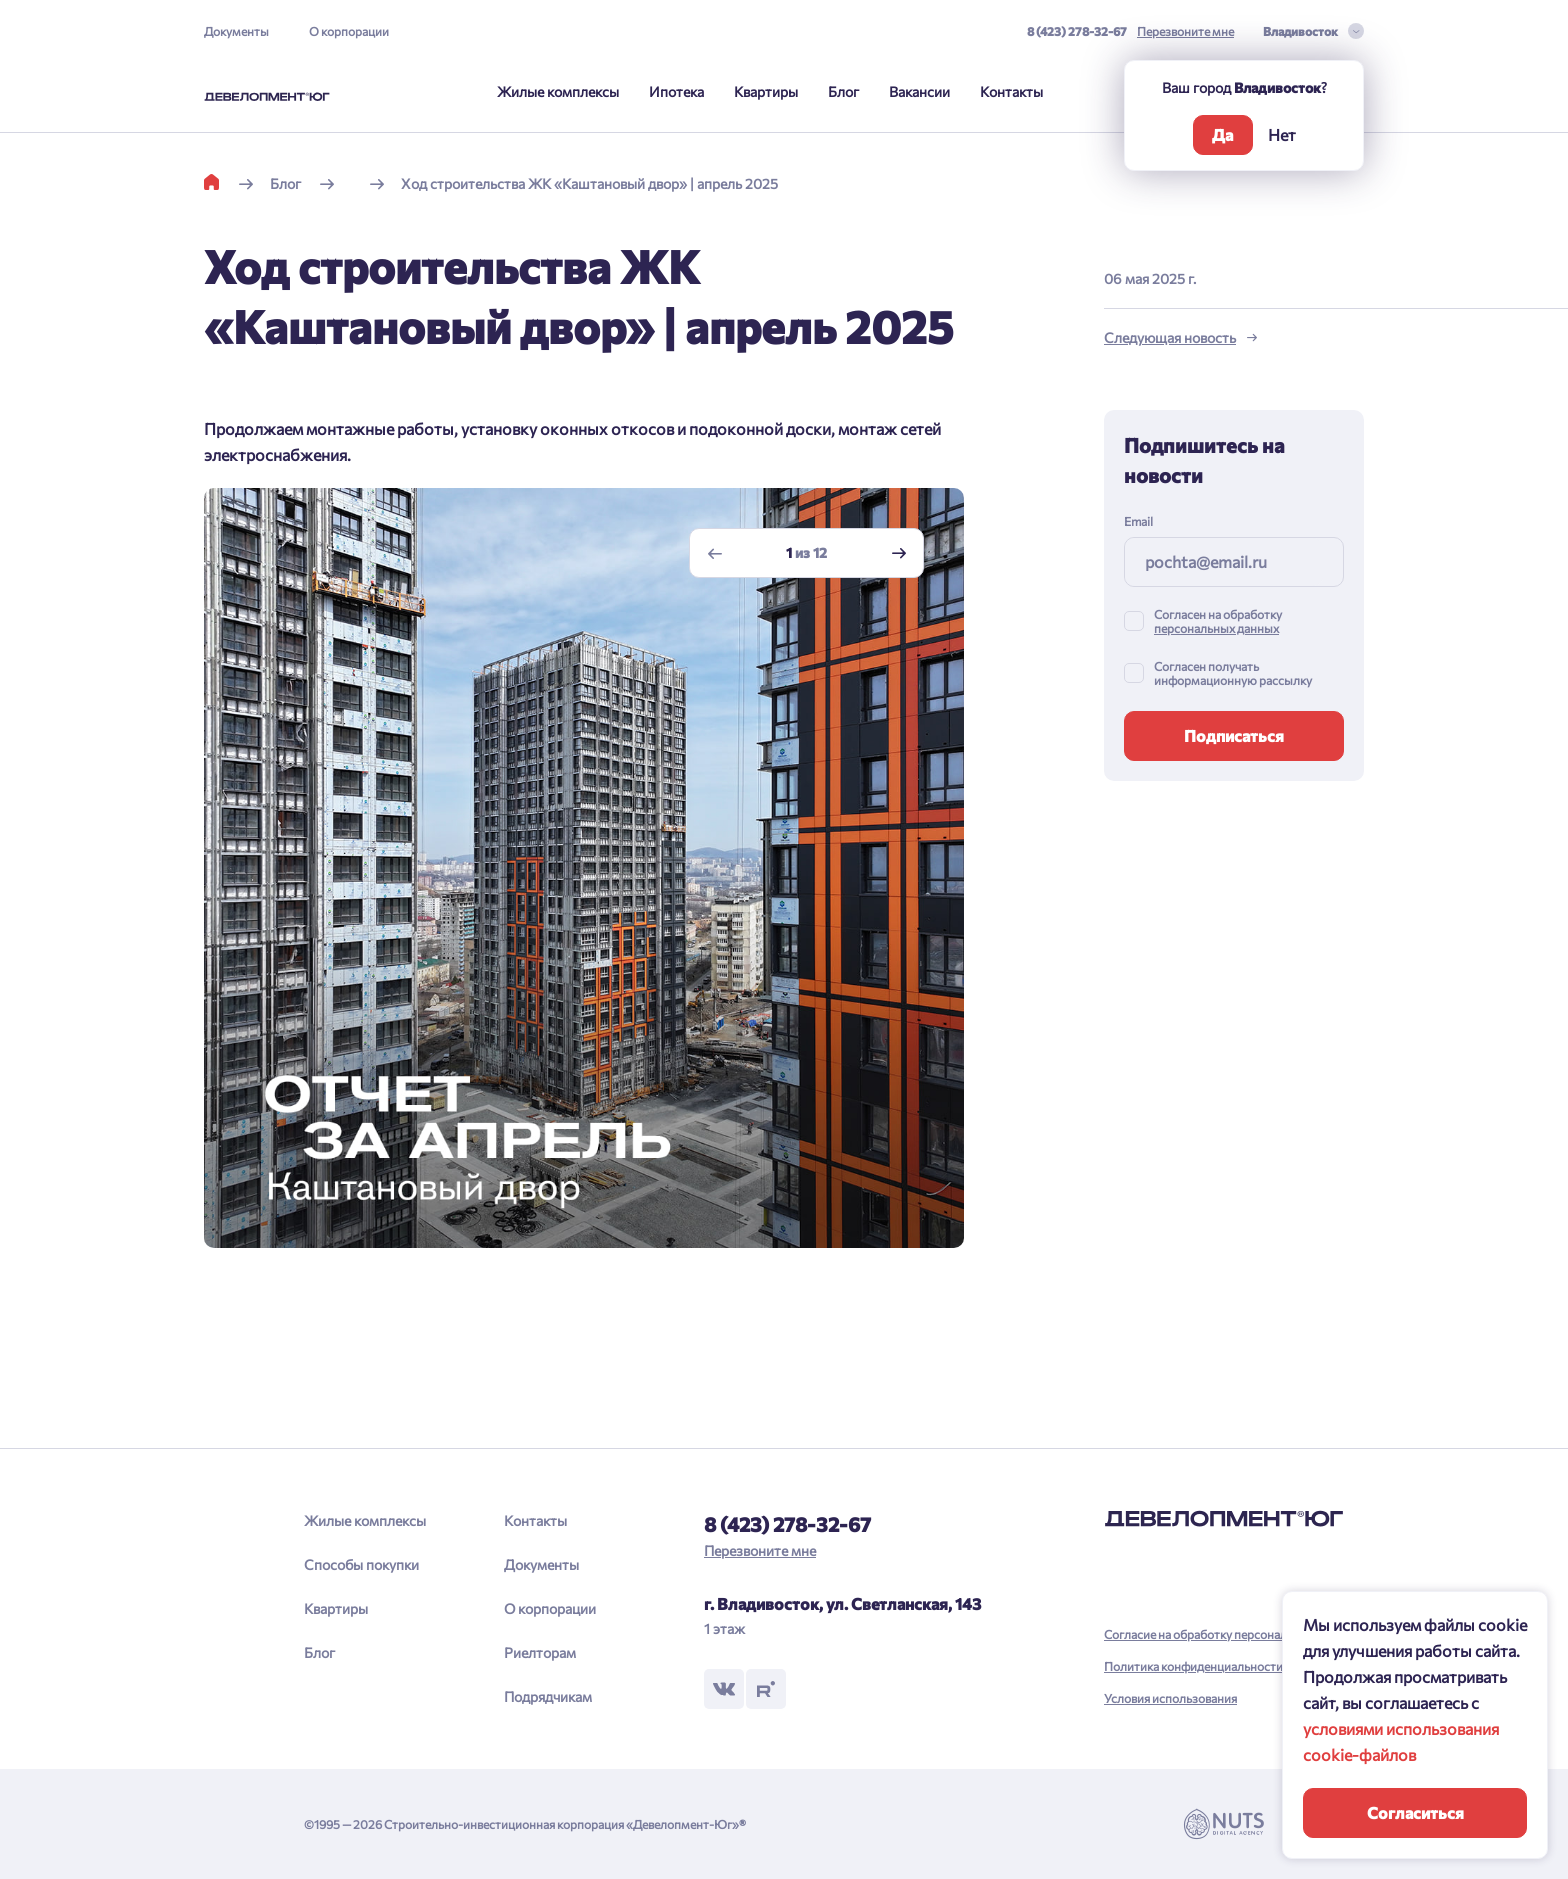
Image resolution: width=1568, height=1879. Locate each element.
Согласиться (1415, 1812)
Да (1222, 134)
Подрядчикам (548, 1696)
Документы (236, 31)
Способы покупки (361, 1564)
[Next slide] (899, 553)
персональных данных (1216, 628)
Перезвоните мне (1185, 31)
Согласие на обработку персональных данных (1231, 1634)
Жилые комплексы (558, 91)
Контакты (1011, 91)
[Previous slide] (715, 553)
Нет (1282, 134)
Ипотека (676, 91)
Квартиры (766, 91)
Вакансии (919, 91)
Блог (843, 91)
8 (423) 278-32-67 (1077, 31)
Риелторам (540, 1652)
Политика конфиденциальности (1193, 1666)
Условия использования (1170, 1698)
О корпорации (349, 31)
